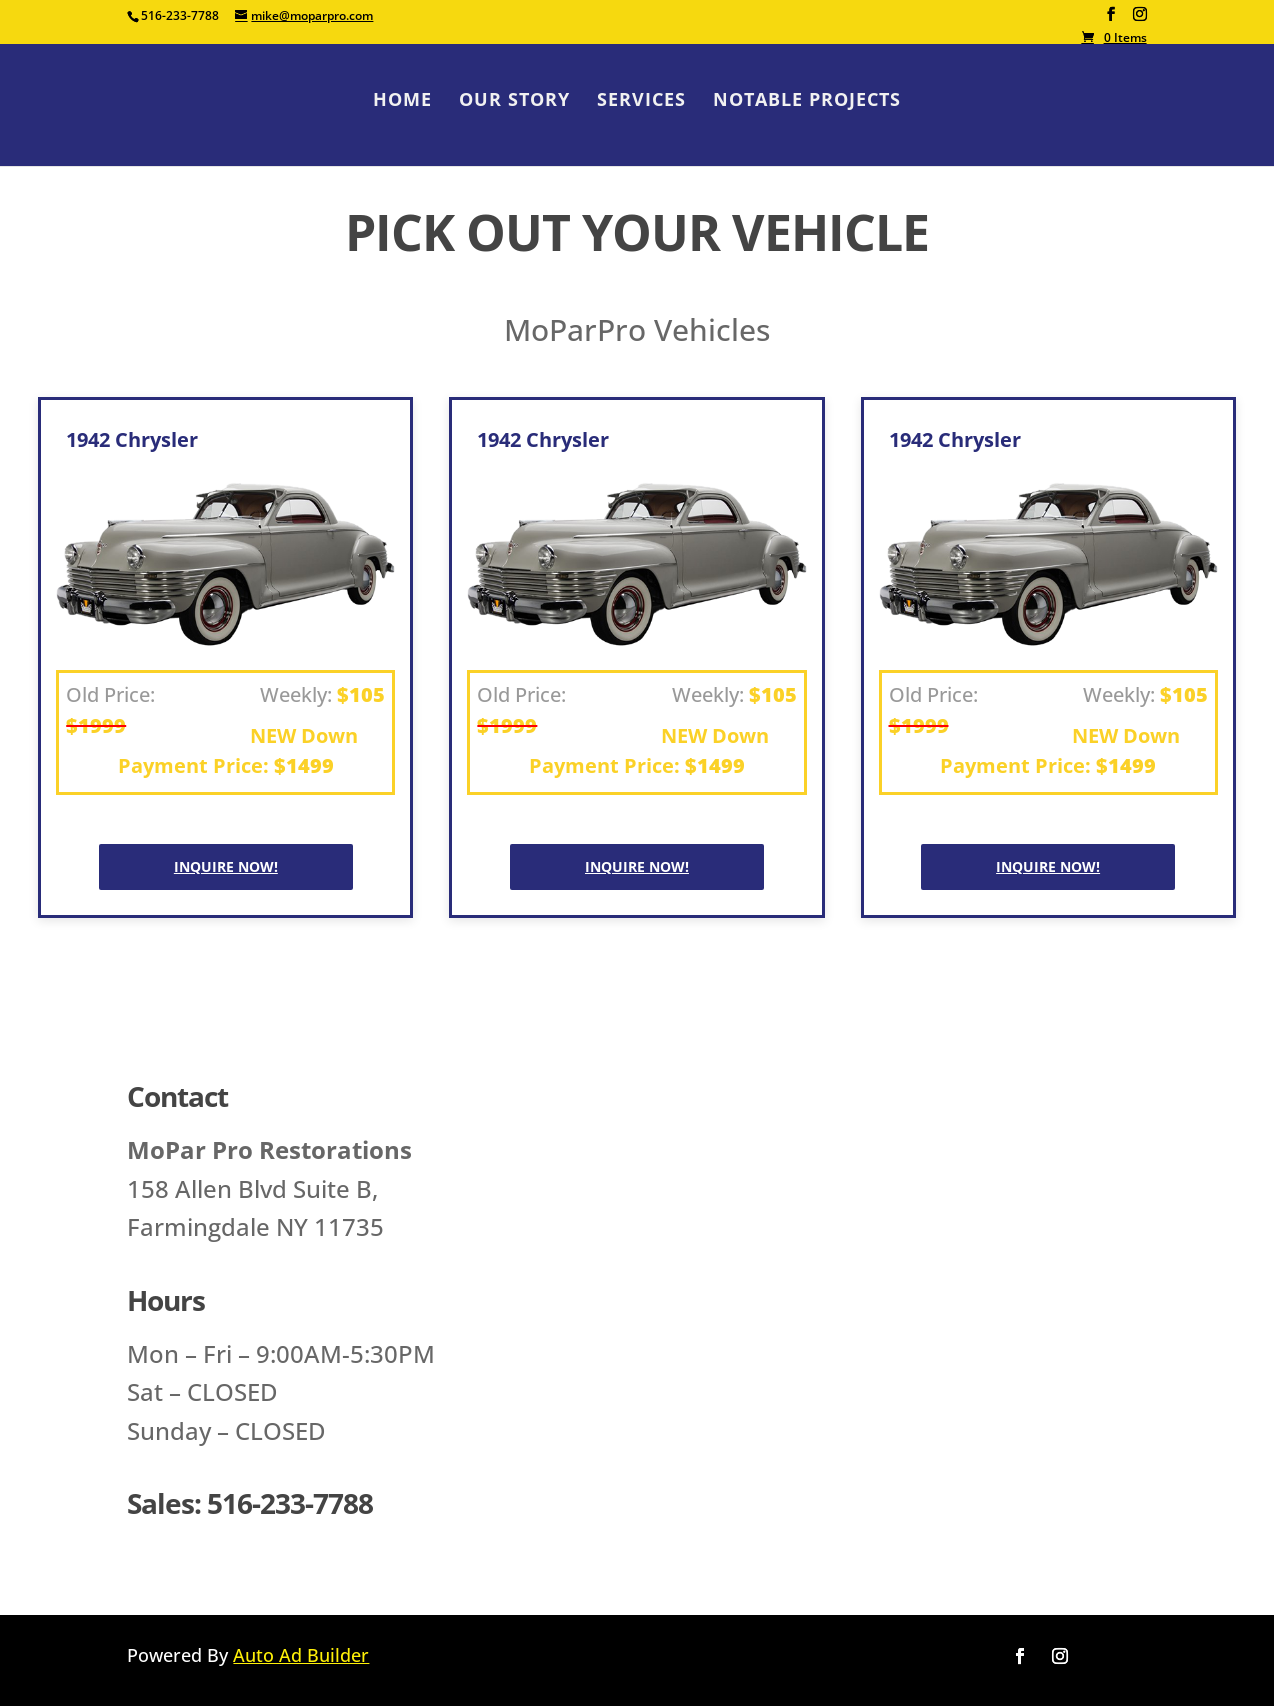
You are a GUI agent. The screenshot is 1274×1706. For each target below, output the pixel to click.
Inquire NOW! (226, 866)
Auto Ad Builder (301, 1655)
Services (641, 101)
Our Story (514, 101)
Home (402, 101)
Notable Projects (807, 101)
